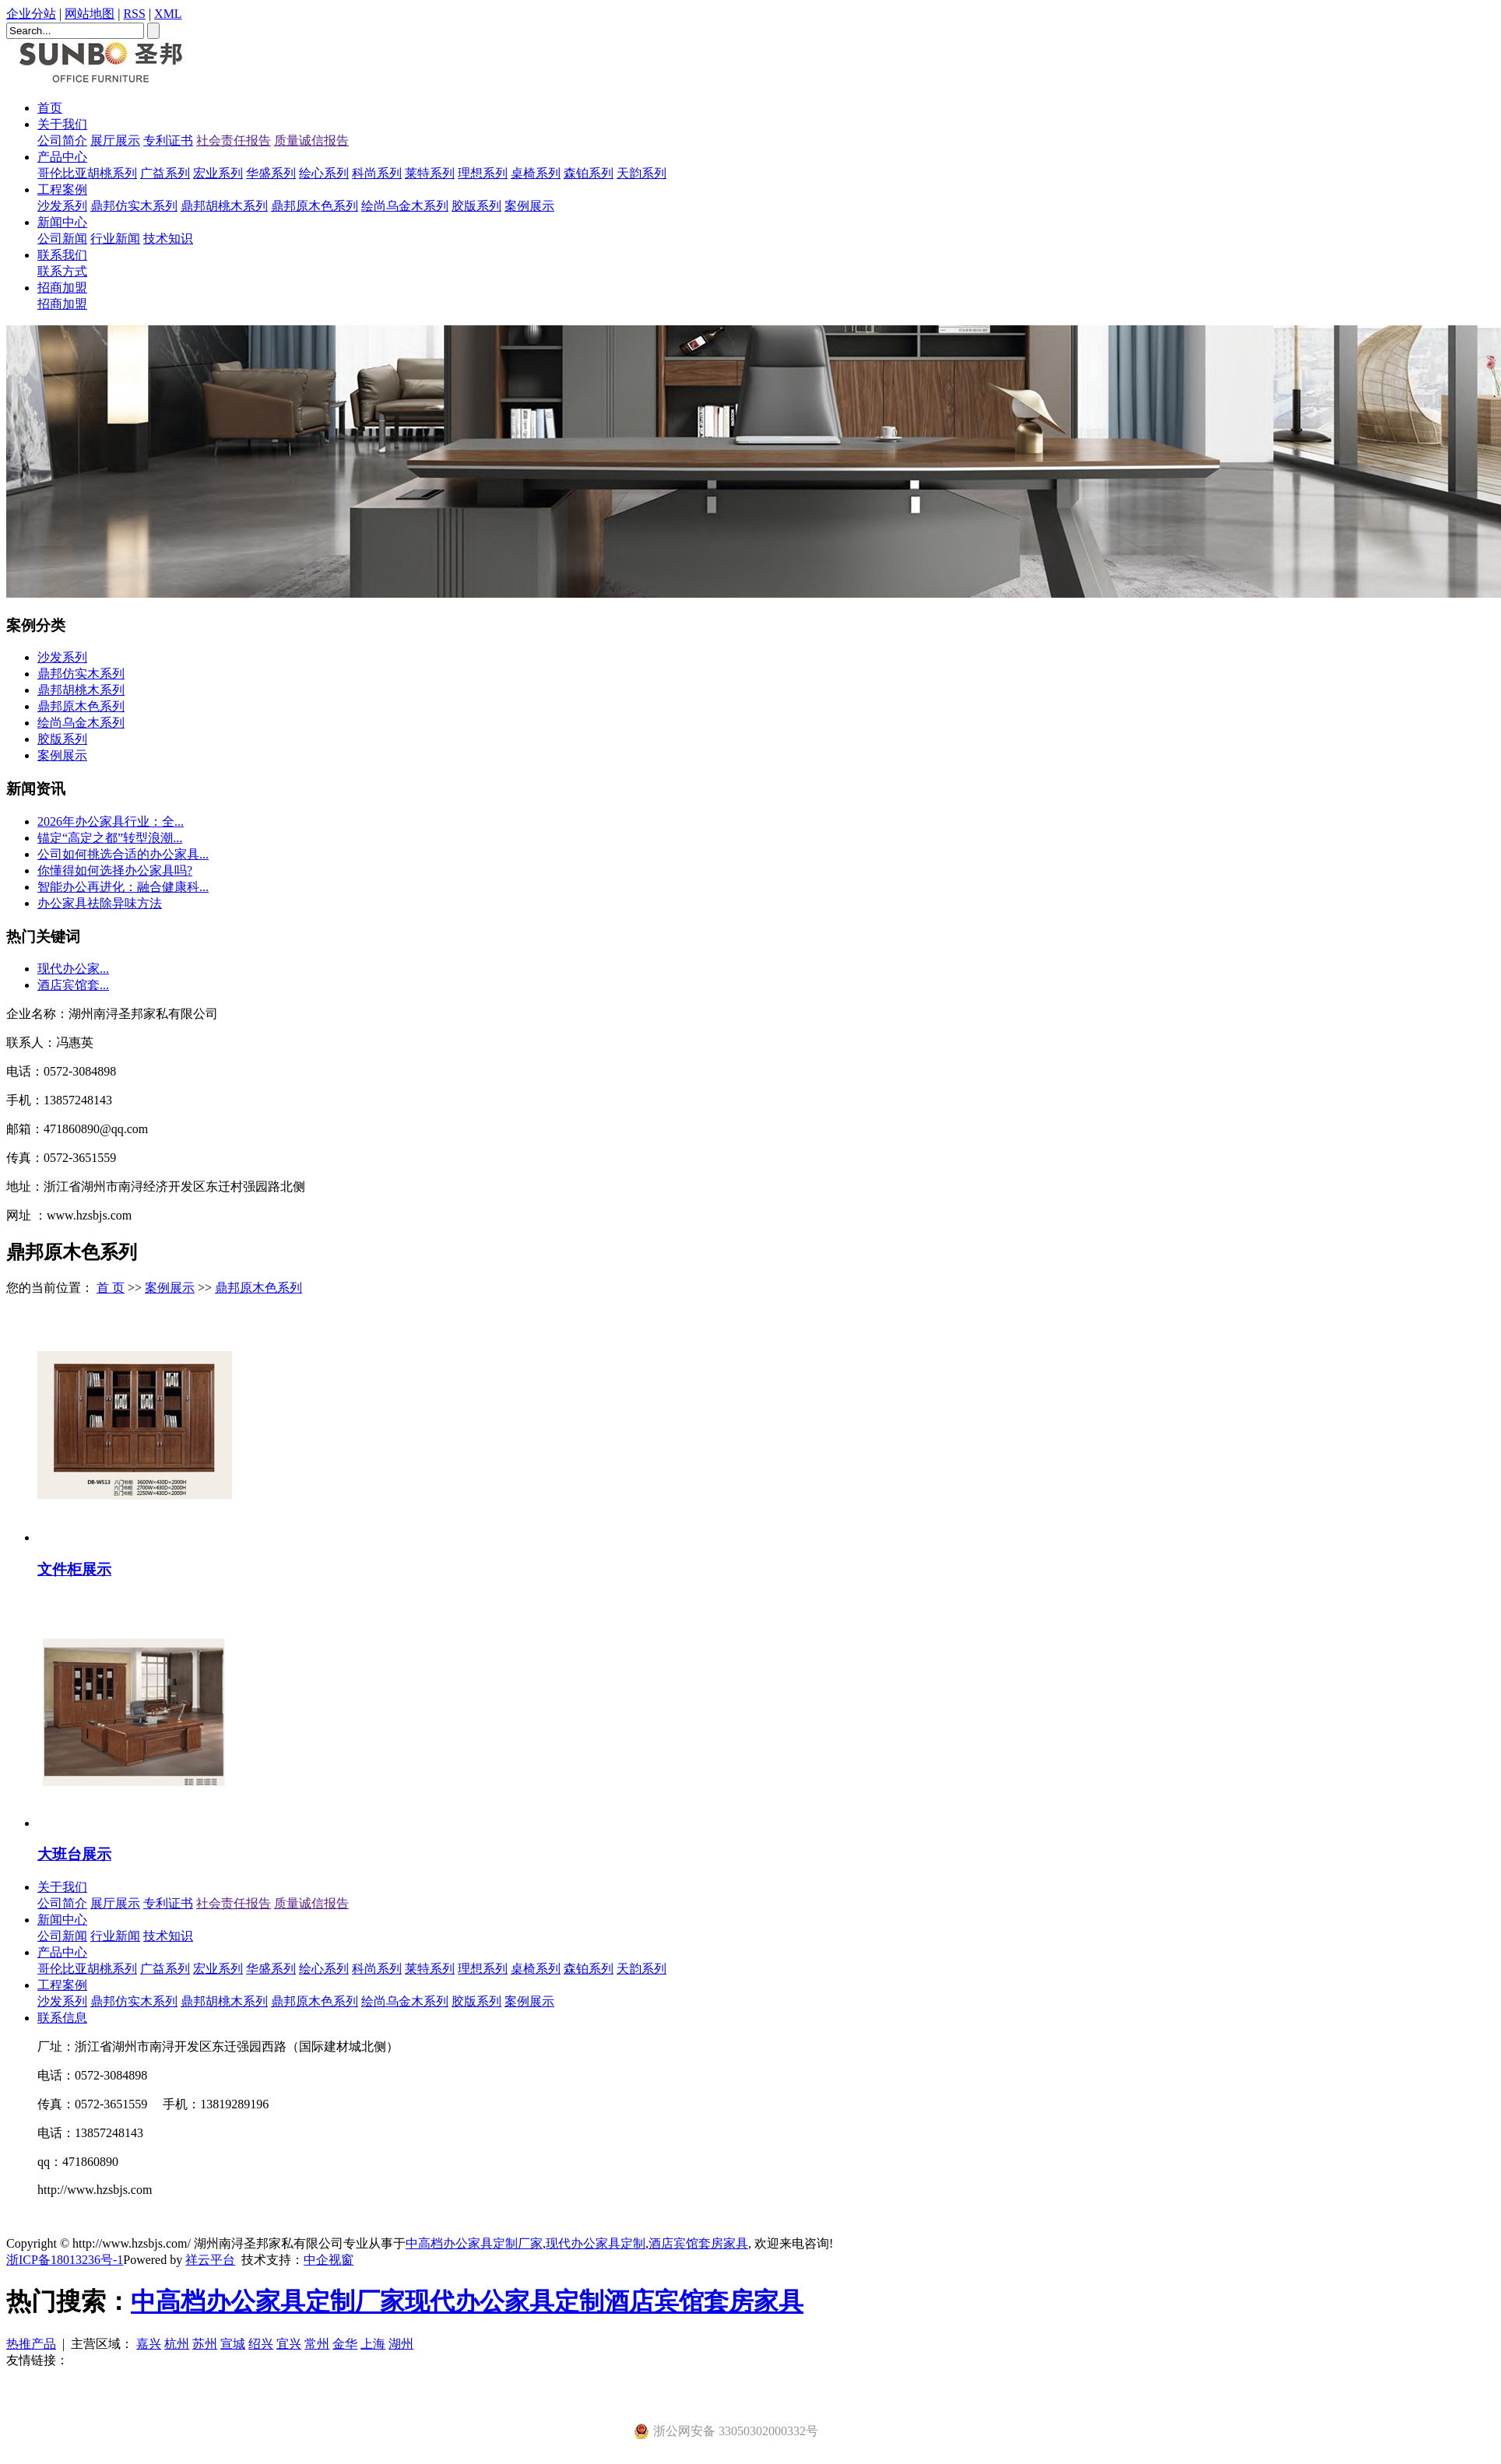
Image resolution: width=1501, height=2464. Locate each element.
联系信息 (62, 2017)
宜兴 (288, 2343)
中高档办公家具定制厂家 (474, 2243)
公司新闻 (62, 238)
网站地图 (89, 13)
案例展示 (529, 205)
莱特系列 (430, 173)
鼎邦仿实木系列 (134, 205)
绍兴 (260, 2343)
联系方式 (62, 271)
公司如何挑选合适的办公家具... (123, 854)
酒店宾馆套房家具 (698, 2243)
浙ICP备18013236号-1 (64, 2259)
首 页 (111, 1287)
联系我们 (62, 254)
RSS (134, 13)
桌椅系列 (536, 173)
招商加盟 (62, 287)
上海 (372, 2343)
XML (168, 13)
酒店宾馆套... (73, 985)
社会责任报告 (233, 140)
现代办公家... (73, 968)
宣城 (232, 2343)
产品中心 (62, 156)
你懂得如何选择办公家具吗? (114, 870)
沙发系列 (62, 205)
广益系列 (165, 173)
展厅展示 (115, 140)
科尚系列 (377, 173)
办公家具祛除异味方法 (99, 903)
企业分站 (31, 13)
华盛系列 (271, 173)
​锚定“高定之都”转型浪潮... (109, 837)
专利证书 (168, 140)
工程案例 (62, 189)
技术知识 (168, 238)
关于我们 (62, 124)
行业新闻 (115, 238)
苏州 (204, 2343)
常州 (316, 2343)
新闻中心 (62, 222)
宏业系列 (218, 173)
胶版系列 (476, 205)
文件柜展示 (74, 1569)
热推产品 (31, 2343)
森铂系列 (588, 173)
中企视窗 (328, 2259)
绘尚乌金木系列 (404, 205)
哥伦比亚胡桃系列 (87, 173)
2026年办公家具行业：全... (110, 821)
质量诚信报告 (311, 140)
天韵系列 (641, 173)
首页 (49, 107)
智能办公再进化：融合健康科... (123, 886)
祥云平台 (210, 2259)
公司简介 (62, 140)
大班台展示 (74, 1854)
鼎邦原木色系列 (314, 205)
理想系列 (483, 173)
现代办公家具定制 (595, 2243)
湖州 (400, 2343)
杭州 (176, 2343)
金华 (344, 2343)
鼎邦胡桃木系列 (224, 205)
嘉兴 (148, 2343)
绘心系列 (324, 173)
